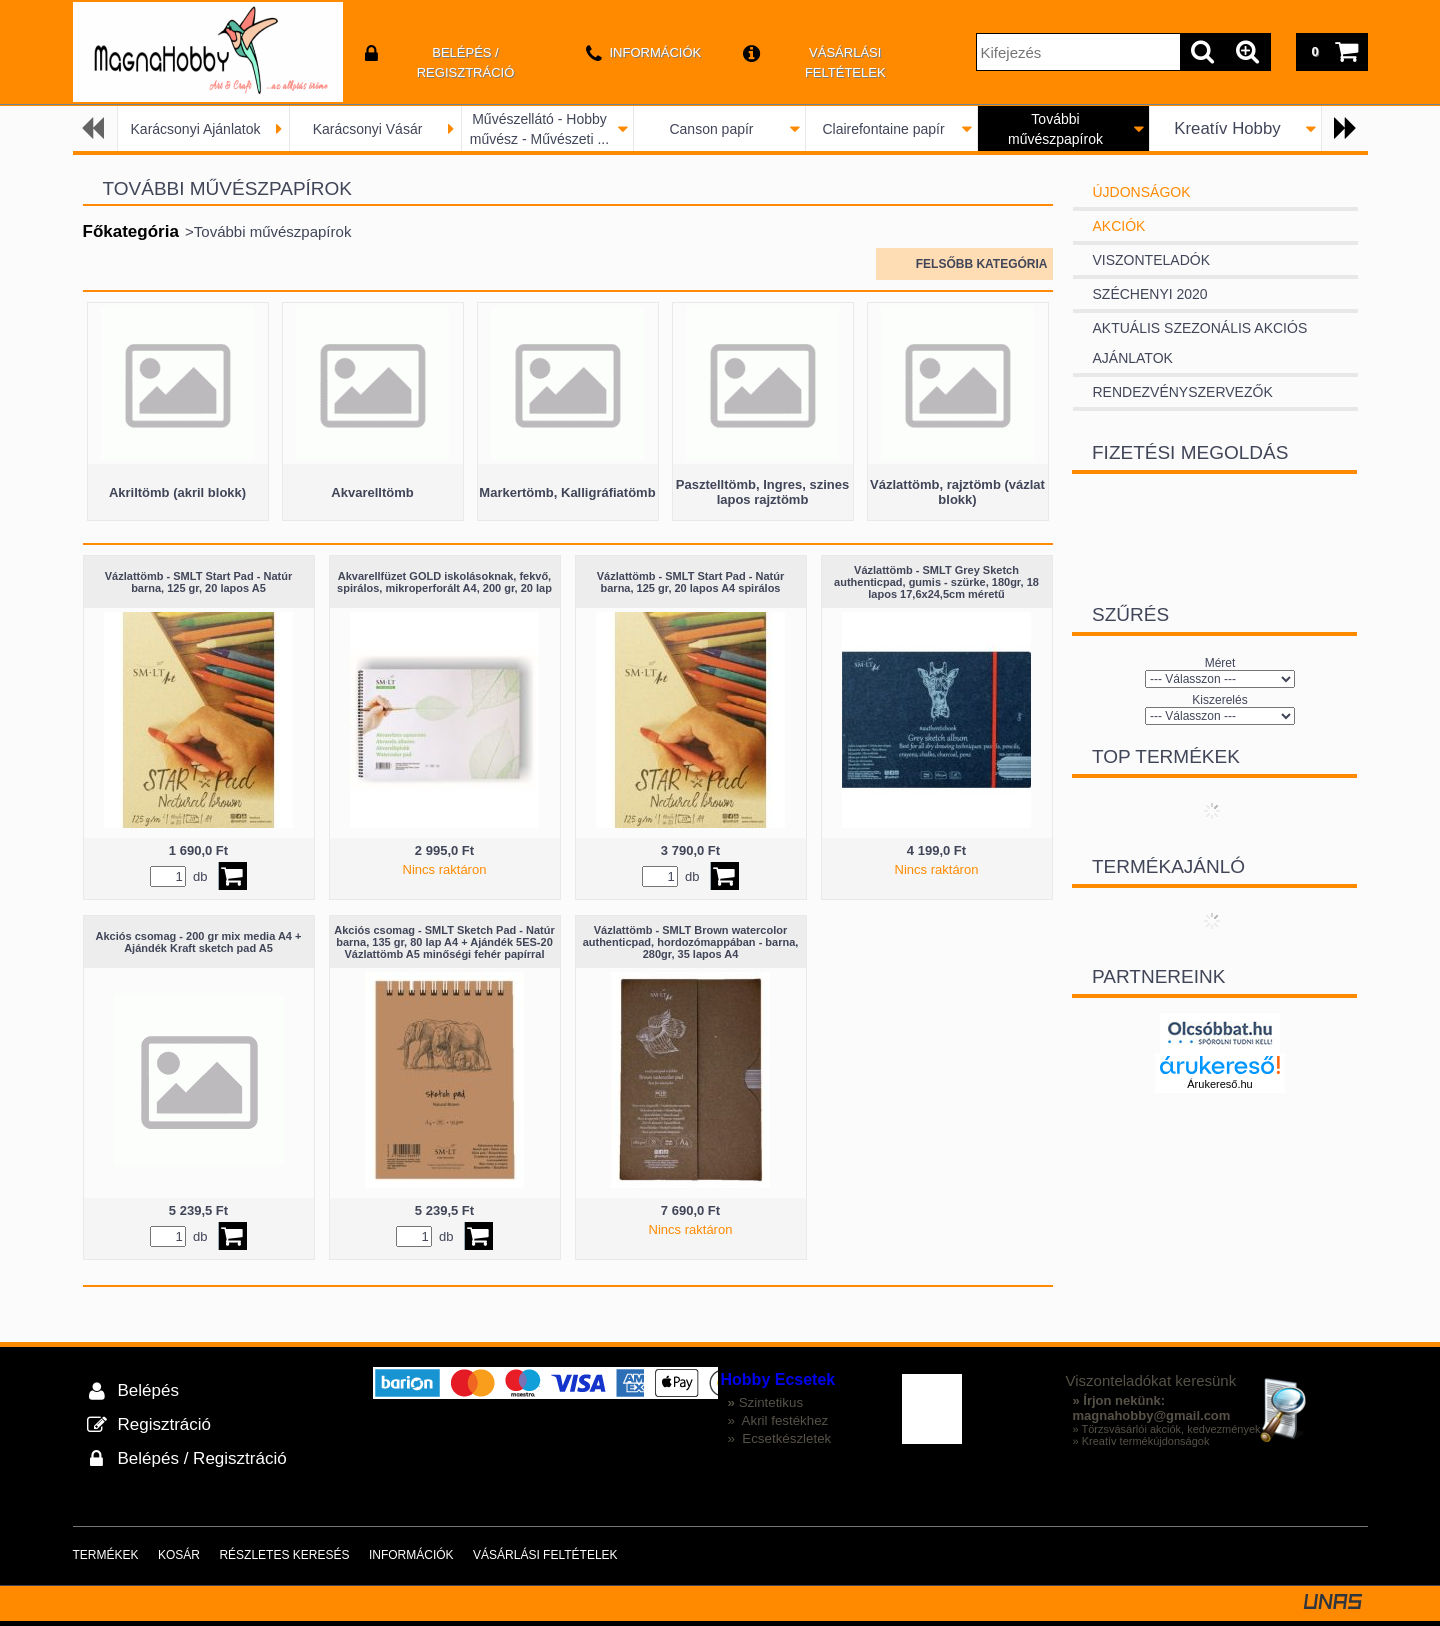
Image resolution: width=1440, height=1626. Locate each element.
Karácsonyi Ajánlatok (196, 129)
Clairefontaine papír (883, 129)
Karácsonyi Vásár (368, 129)
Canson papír (711, 129)
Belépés (148, 1390)
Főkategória (131, 231)
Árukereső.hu (1219, 1084)
